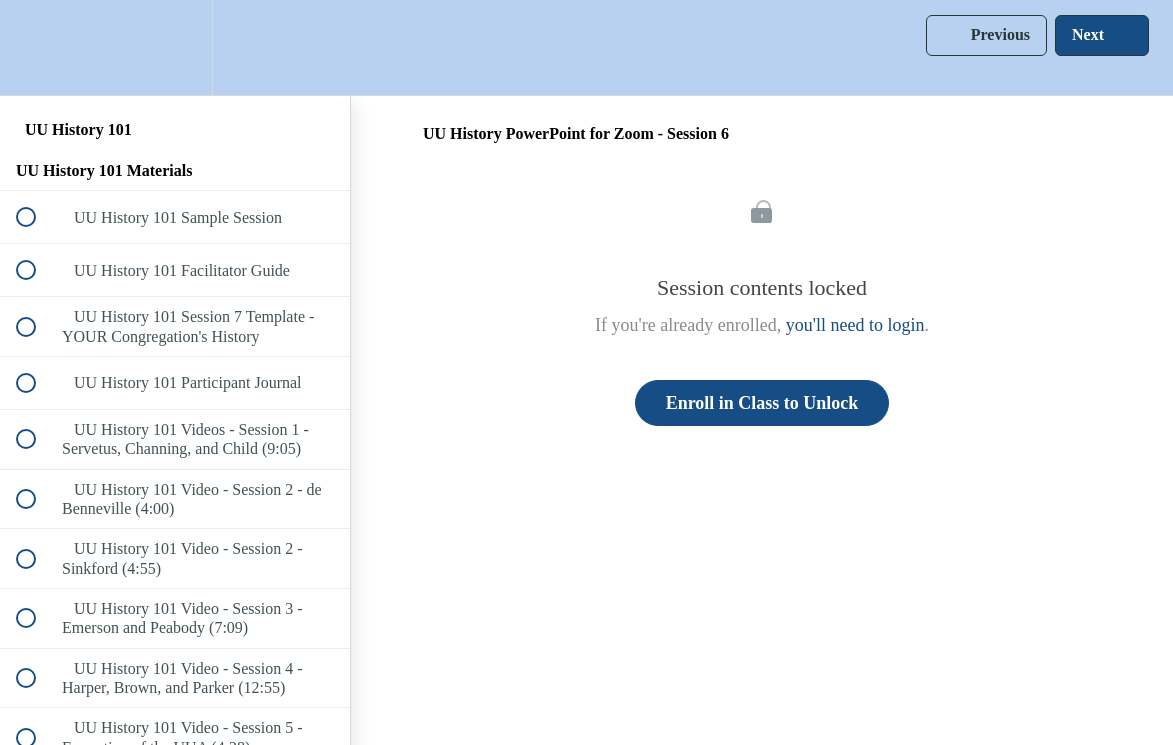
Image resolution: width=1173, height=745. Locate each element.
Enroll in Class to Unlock (762, 403)
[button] (37, 47)
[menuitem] (175, 47)
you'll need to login (855, 325)
